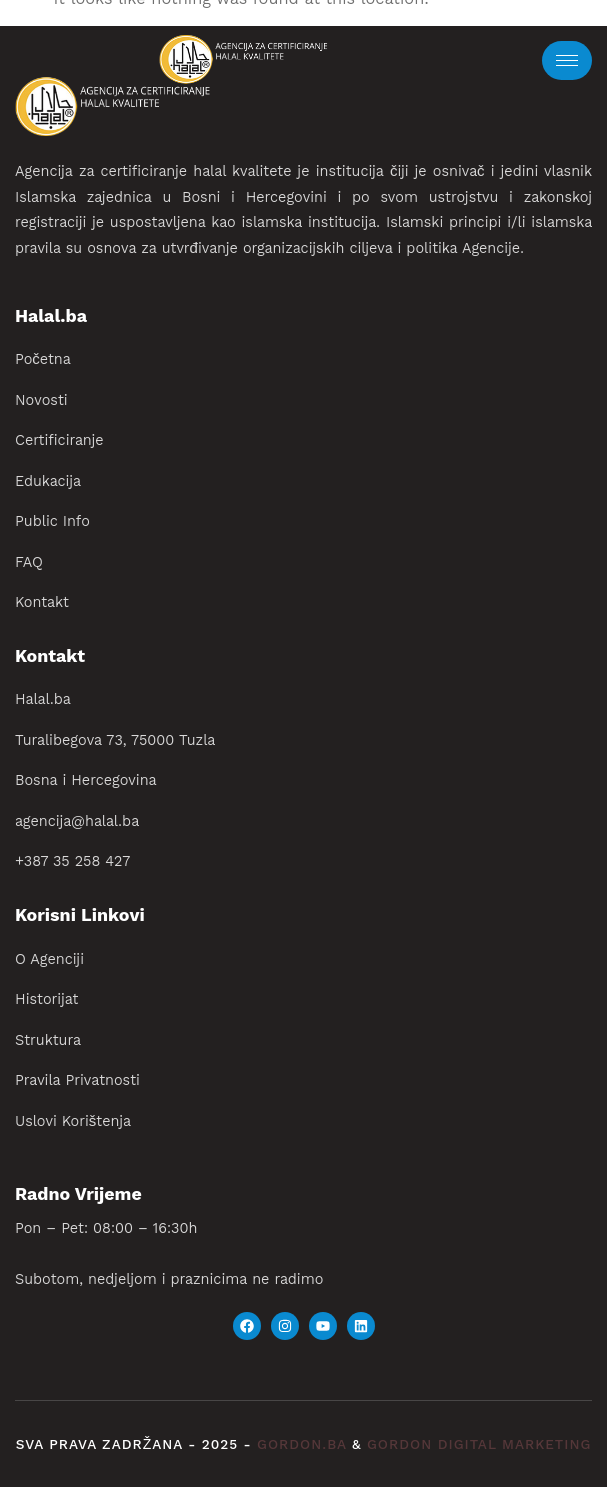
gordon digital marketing (479, 1444)
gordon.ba (304, 1444)
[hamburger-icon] (567, 60)
